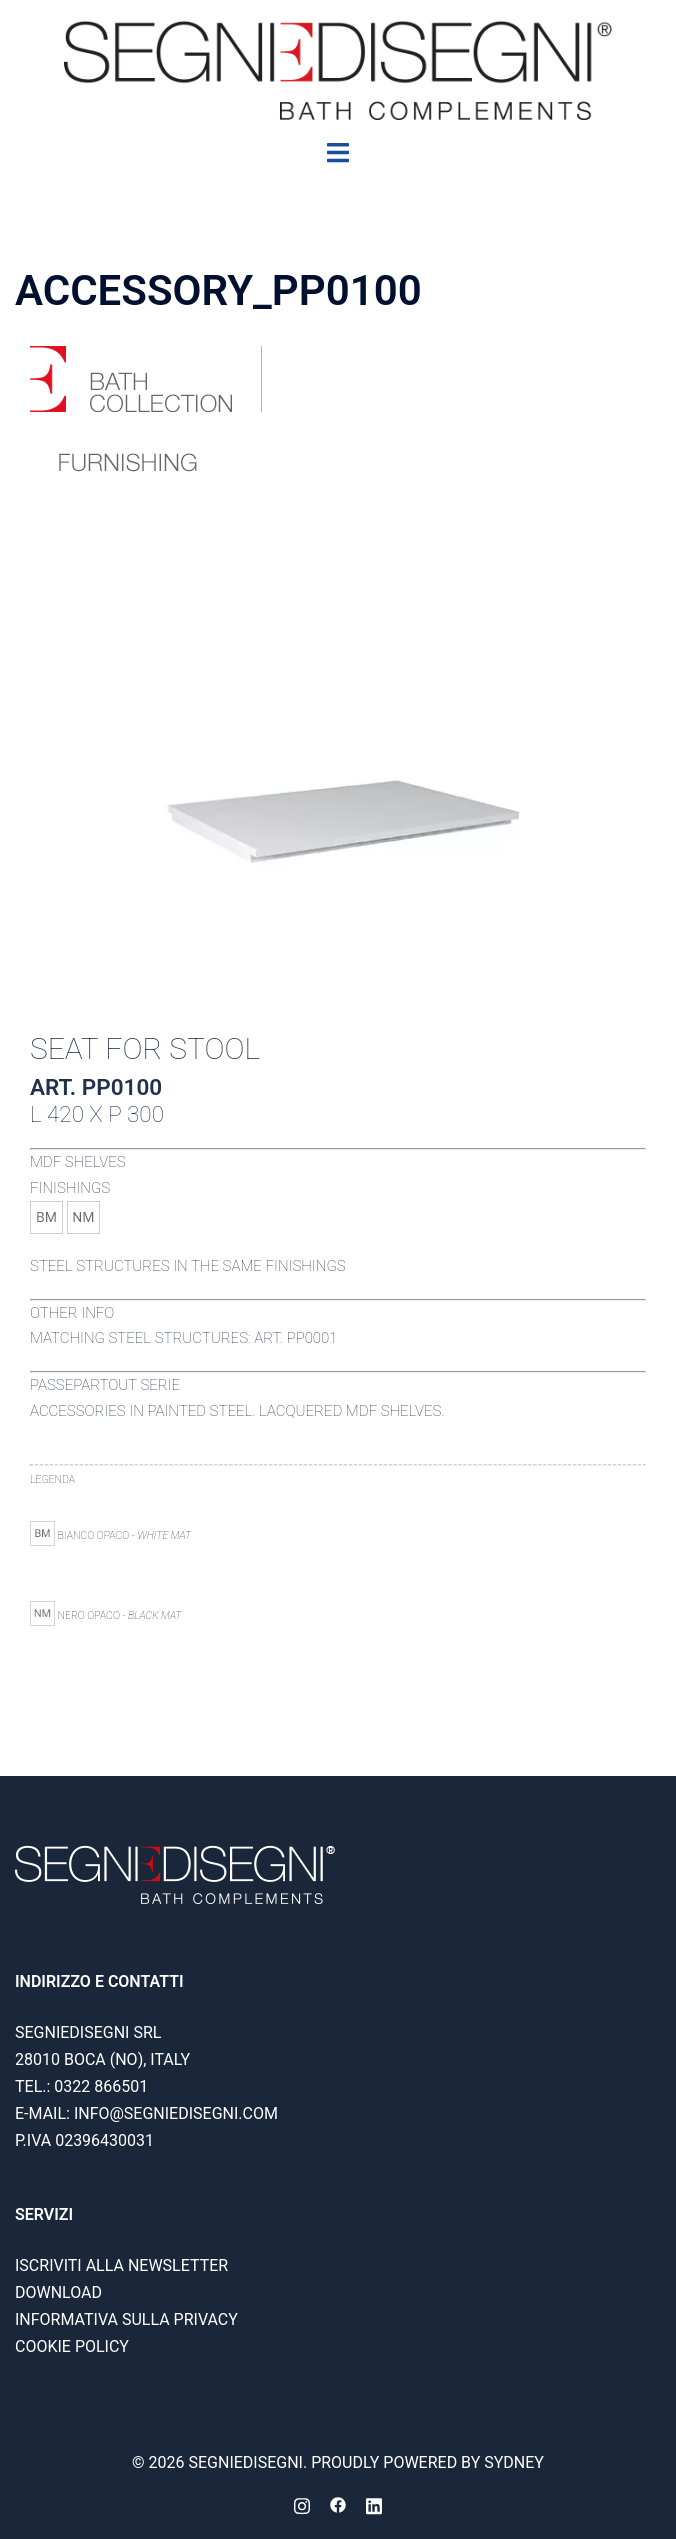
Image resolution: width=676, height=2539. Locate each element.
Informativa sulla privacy (126, 2319)
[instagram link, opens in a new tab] (302, 2504)
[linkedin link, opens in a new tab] (374, 2504)
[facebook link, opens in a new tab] (338, 2504)
